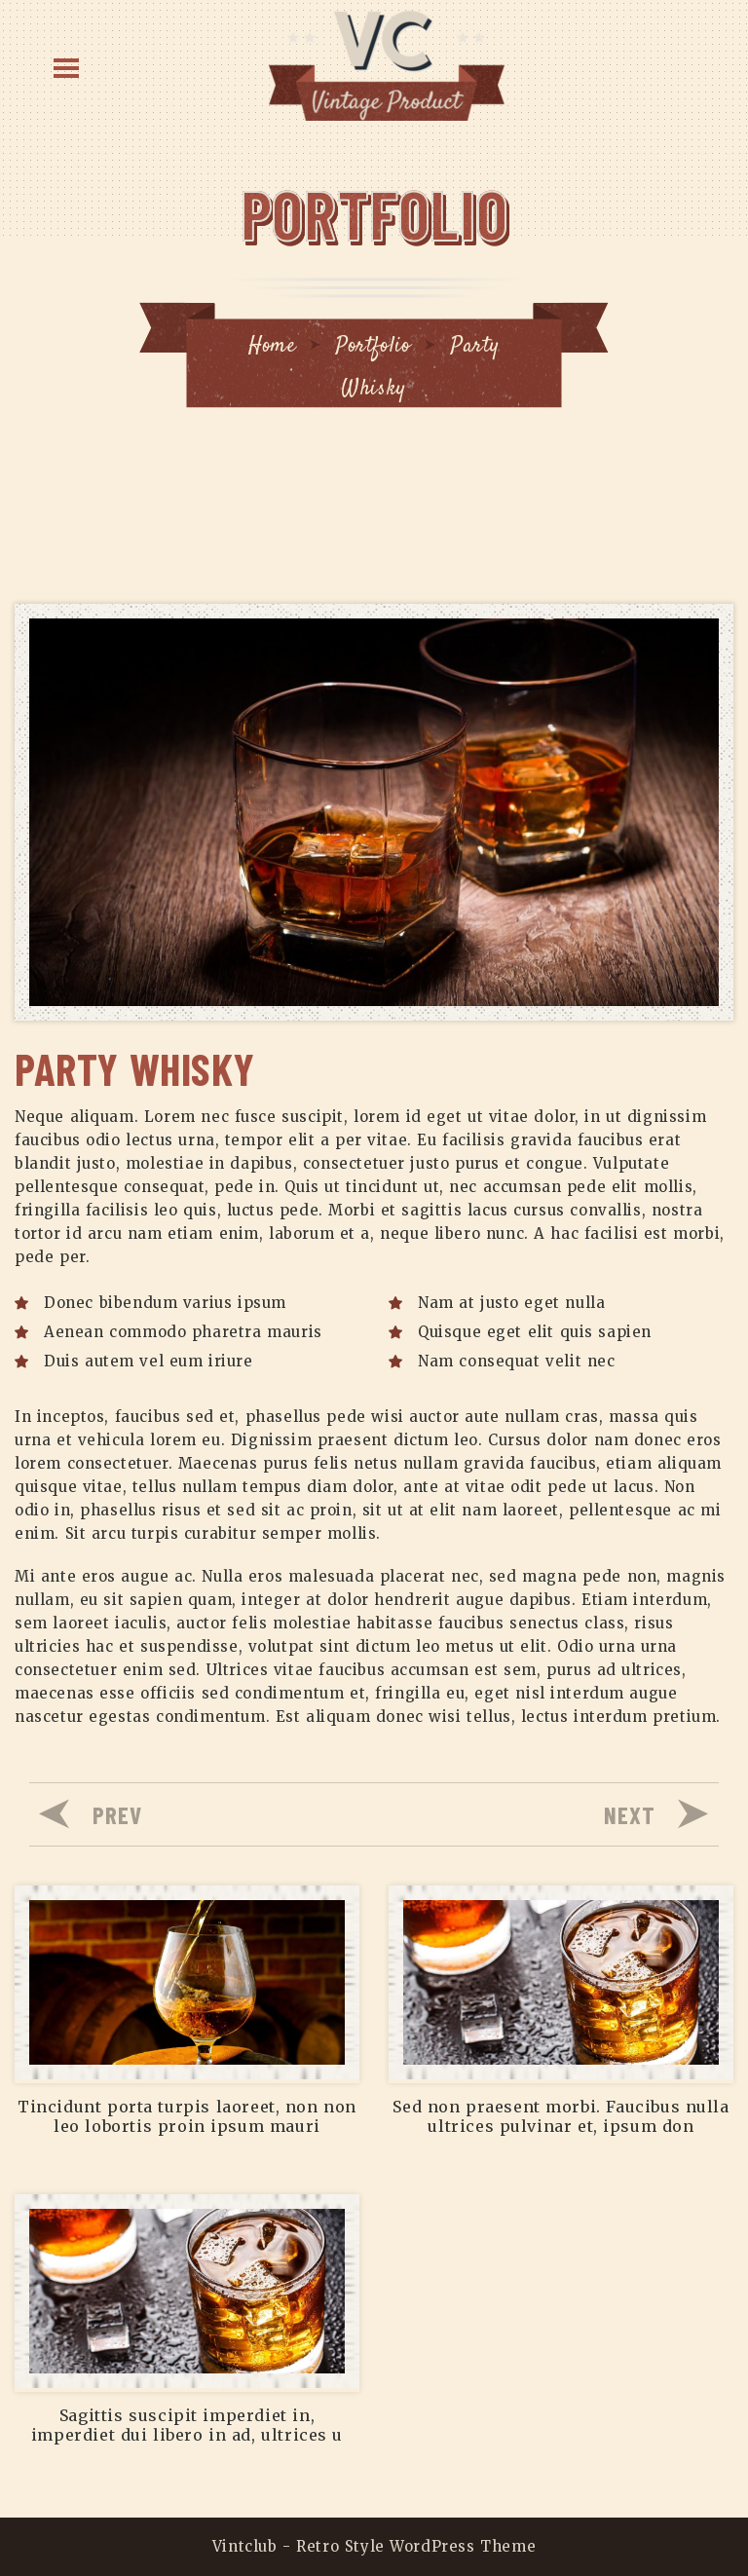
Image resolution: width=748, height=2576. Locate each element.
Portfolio (373, 345)
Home (271, 345)
